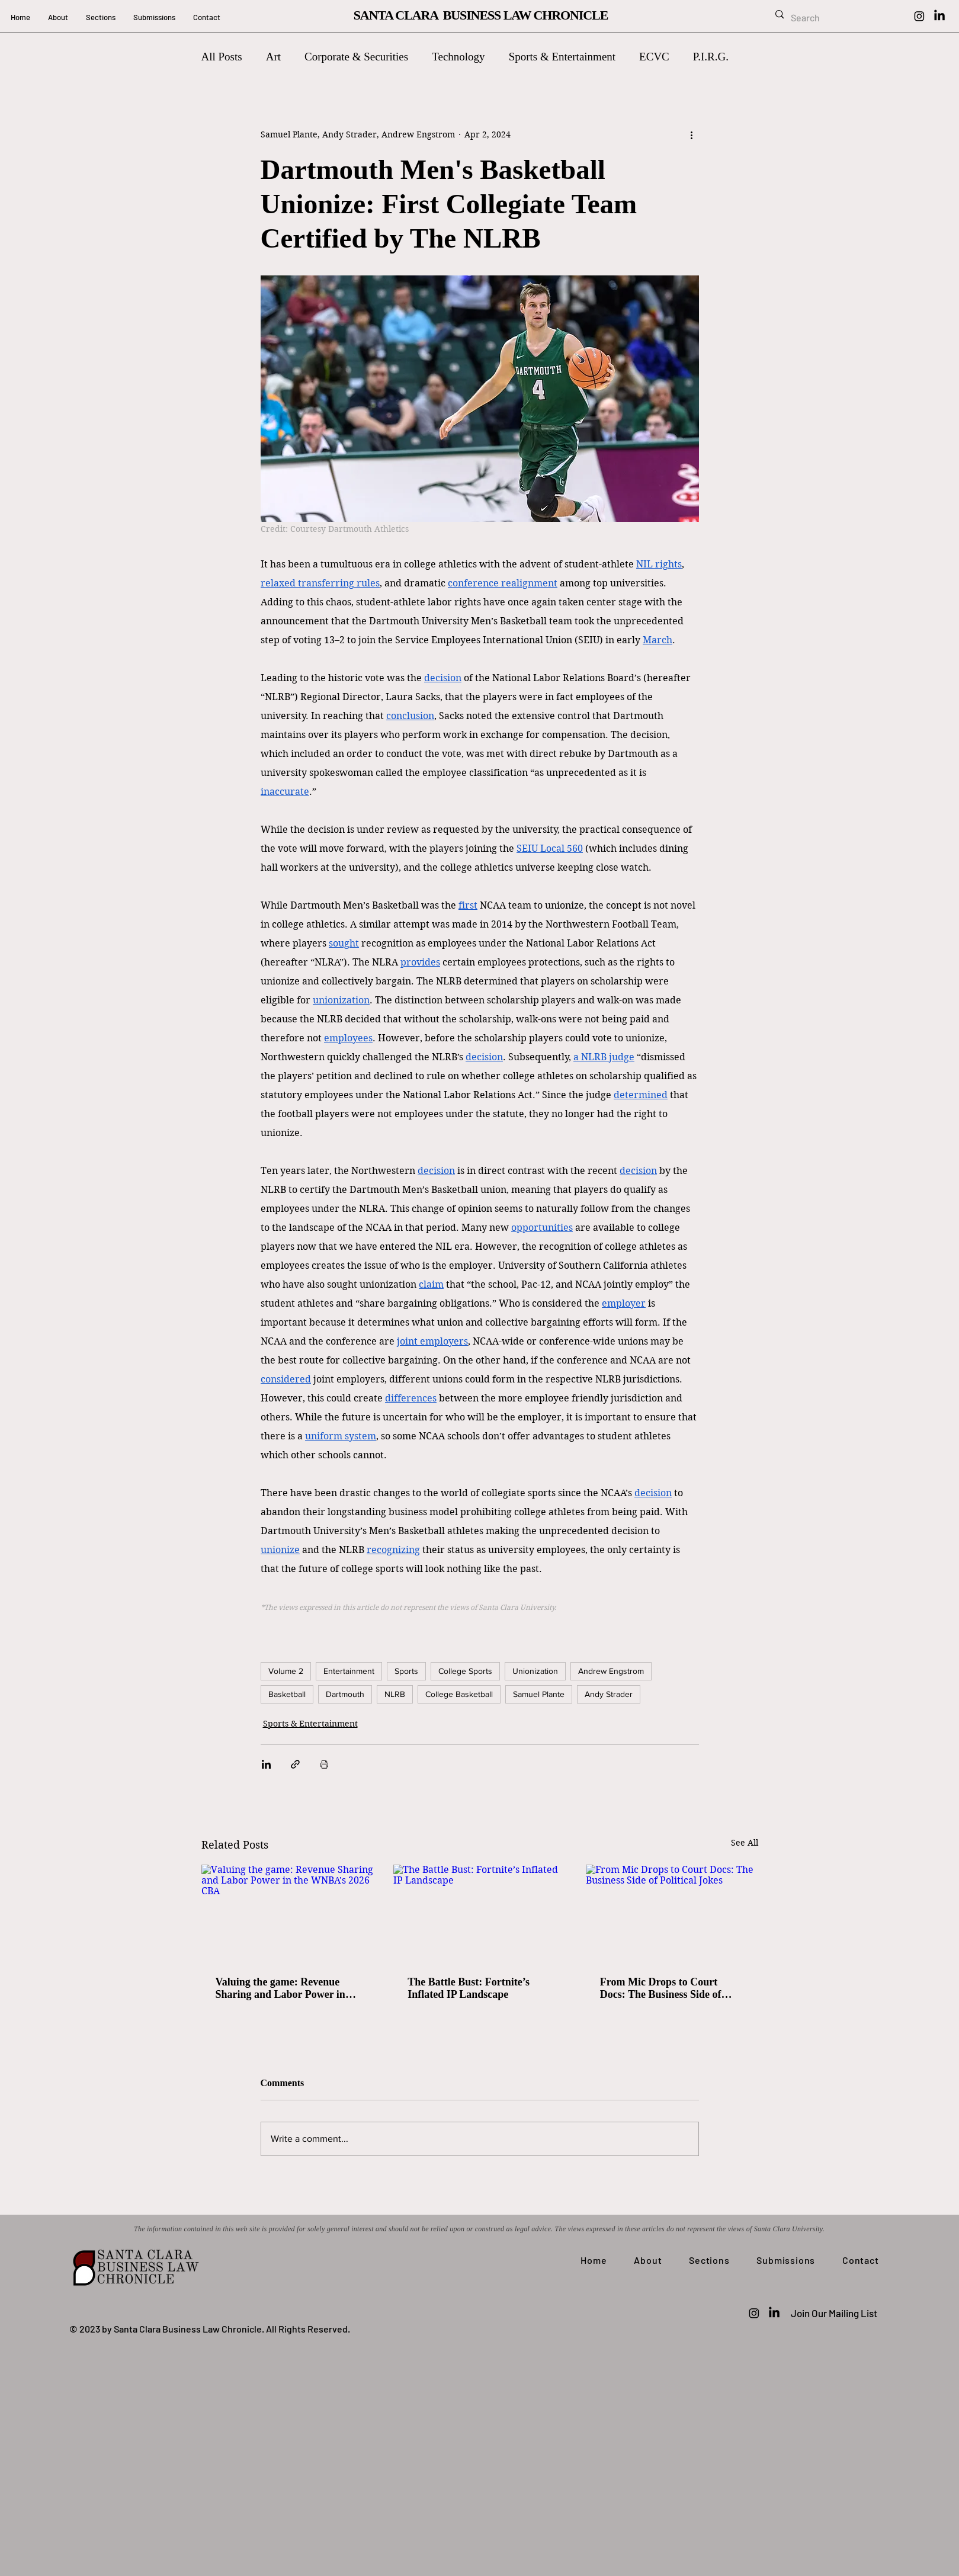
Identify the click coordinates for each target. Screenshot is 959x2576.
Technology (458, 56)
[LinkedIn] (939, 16)
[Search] (835, 18)
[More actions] (692, 134)
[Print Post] (324, 1764)
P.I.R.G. (711, 56)
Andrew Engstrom (611, 1671)
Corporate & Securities (356, 56)
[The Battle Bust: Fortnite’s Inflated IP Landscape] (479, 1913)
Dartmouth (345, 1694)
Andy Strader (609, 1694)
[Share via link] (295, 1764)
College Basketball (459, 1694)
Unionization (535, 1671)
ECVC (654, 56)
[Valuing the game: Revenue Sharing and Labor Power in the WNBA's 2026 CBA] (287, 1913)
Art (273, 56)
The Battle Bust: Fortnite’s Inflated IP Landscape (469, 1988)
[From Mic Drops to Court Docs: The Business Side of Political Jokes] (672, 1913)
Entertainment (348, 1671)
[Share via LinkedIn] (266, 1764)
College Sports (465, 1671)
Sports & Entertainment (562, 56)
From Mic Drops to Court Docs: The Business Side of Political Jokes (660, 1988)
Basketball (287, 1694)
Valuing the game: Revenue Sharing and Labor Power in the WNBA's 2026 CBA (280, 1988)
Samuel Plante (539, 1694)
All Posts (221, 56)
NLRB (394, 1694)
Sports (406, 1671)
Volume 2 (285, 1671)
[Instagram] (919, 16)
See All (744, 1842)
